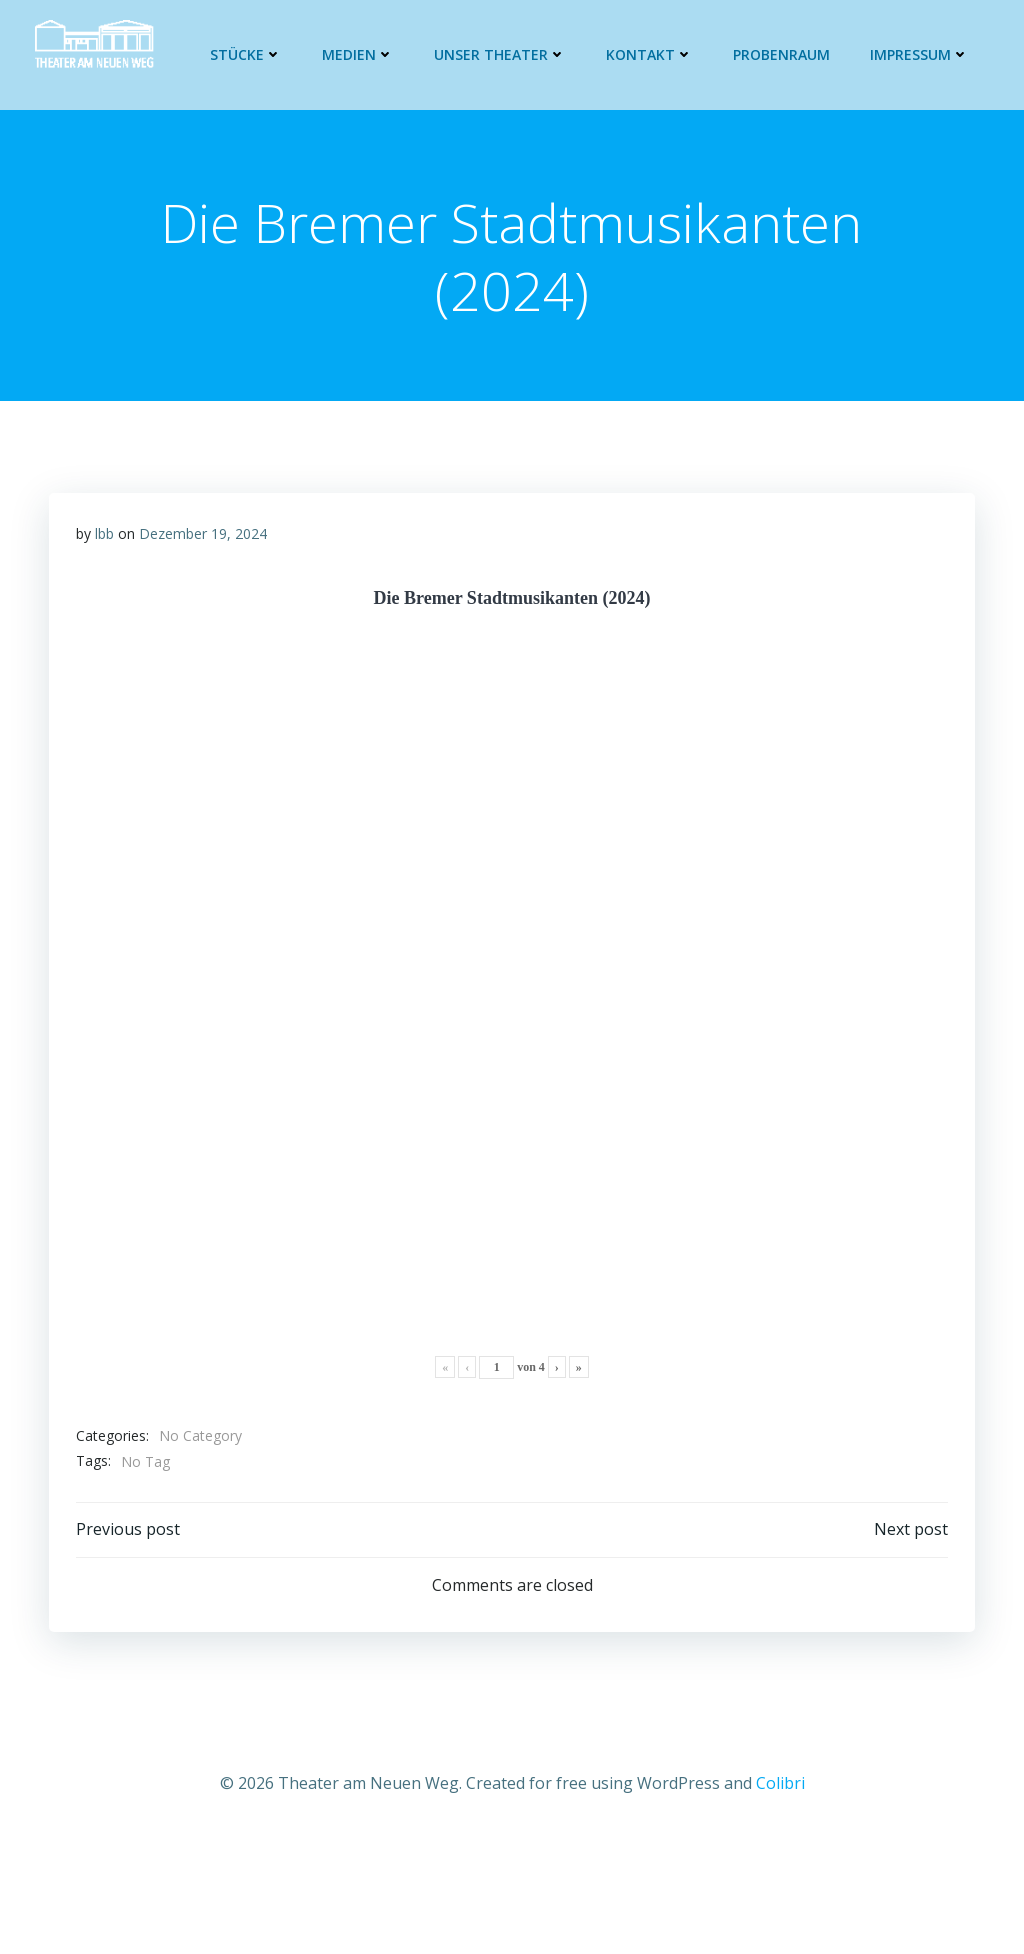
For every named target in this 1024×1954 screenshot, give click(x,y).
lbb (105, 538)
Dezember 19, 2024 (204, 538)
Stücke (249, 54)
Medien (361, 54)
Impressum (922, 54)
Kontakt (652, 54)
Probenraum (784, 54)
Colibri (780, 1791)
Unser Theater (503, 54)
